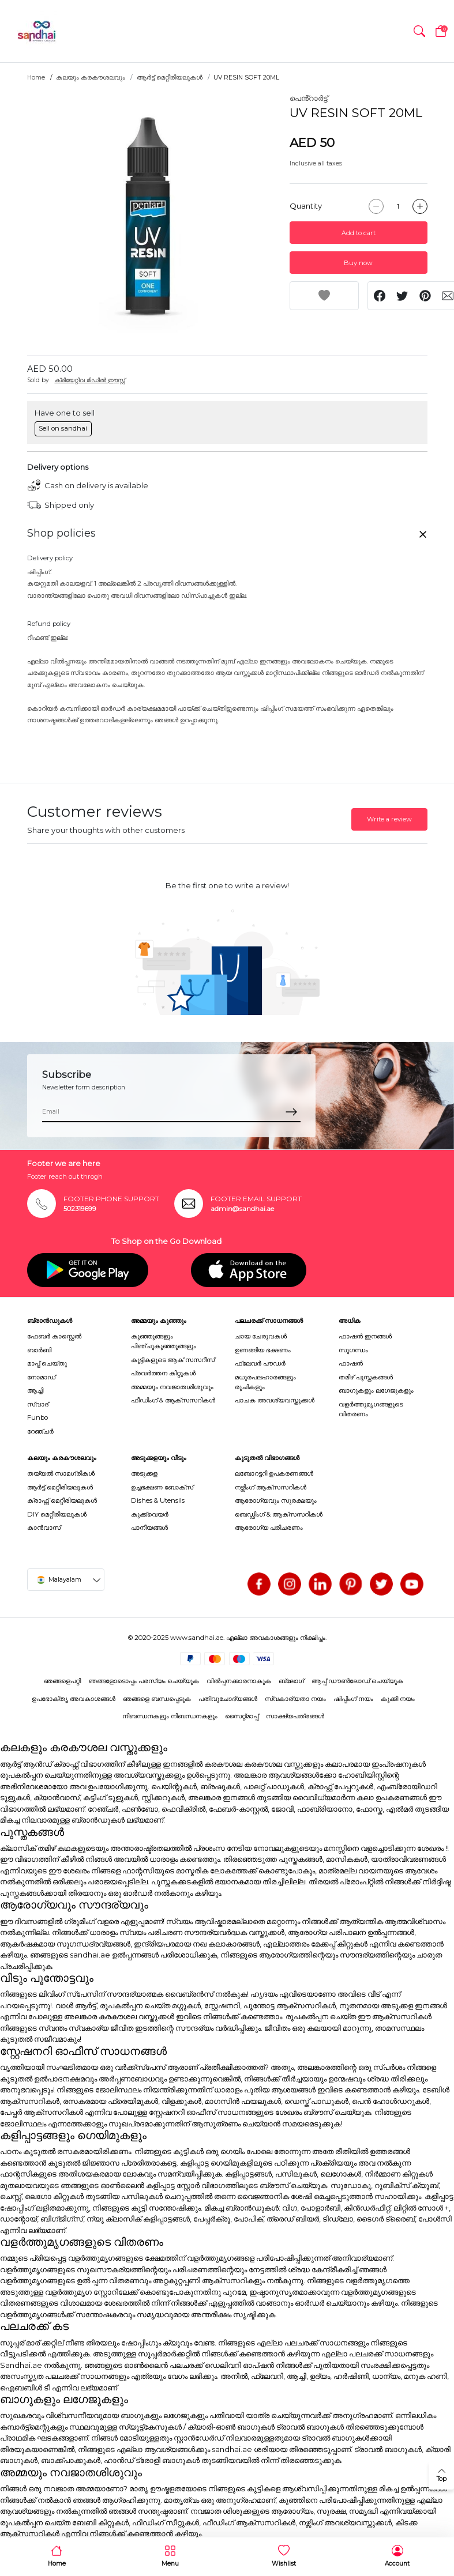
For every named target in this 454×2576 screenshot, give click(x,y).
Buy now (358, 263)
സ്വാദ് (37, 1404)
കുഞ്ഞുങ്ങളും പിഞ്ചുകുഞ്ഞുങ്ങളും (163, 1341)
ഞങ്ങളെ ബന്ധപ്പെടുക (157, 1699)
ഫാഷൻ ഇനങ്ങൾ (365, 1336)
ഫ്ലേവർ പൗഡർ (260, 1363)
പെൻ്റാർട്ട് (309, 98)
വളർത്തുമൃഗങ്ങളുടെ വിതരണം (371, 1409)
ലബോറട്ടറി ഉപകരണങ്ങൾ (274, 1473)
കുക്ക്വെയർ (149, 1514)
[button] (419, 31)
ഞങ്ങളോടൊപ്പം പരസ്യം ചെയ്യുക (143, 1681)
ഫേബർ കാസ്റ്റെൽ (54, 1336)
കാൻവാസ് (44, 1527)
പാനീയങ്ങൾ (149, 1527)
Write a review (389, 819)
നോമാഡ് (41, 1377)
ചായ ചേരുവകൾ (261, 1336)
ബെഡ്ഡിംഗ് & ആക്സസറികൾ (278, 1514)
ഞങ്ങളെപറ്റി (62, 1681)
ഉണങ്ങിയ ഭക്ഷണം (263, 1350)
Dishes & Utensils (158, 1500)
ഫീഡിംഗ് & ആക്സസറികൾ (173, 1400)
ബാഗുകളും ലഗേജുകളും (376, 1390)
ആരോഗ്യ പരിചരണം (269, 1527)
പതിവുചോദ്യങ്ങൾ (227, 1699)
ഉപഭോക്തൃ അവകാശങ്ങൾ (73, 1699)
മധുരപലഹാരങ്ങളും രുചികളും (265, 1382)
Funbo (37, 1417)
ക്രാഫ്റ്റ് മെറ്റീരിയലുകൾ (62, 1500)
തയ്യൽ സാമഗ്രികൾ (61, 1473)
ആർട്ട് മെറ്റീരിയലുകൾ (169, 77)
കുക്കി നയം (398, 1699)
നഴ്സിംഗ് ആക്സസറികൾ (270, 1487)
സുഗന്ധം (353, 1350)
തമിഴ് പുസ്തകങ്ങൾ (366, 1377)
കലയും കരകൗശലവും (90, 77)
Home (36, 77)
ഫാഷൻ (351, 1363)
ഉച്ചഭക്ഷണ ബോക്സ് (162, 1487)
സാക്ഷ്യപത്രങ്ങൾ (295, 1716)
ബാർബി (39, 1350)
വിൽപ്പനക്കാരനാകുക (239, 1681)
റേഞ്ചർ (40, 1431)
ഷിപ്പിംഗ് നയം (353, 1699)
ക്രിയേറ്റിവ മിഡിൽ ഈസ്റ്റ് (90, 380)
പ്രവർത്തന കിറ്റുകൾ (163, 1373)
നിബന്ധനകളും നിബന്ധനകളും (169, 1716)
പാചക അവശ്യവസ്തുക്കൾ (274, 1400)
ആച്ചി (35, 1390)
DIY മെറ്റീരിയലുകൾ (57, 1514)
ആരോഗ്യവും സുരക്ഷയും (276, 1500)
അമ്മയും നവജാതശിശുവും (172, 1387)
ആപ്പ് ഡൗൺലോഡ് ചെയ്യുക (357, 1681)
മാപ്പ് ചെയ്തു (47, 1363)
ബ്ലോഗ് (291, 1681)
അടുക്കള (144, 1473)
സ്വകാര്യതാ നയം (295, 1699)
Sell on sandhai (63, 428)
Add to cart (359, 233)
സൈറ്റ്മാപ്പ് (241, 1716)
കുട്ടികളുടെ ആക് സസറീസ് (173, 1360)
